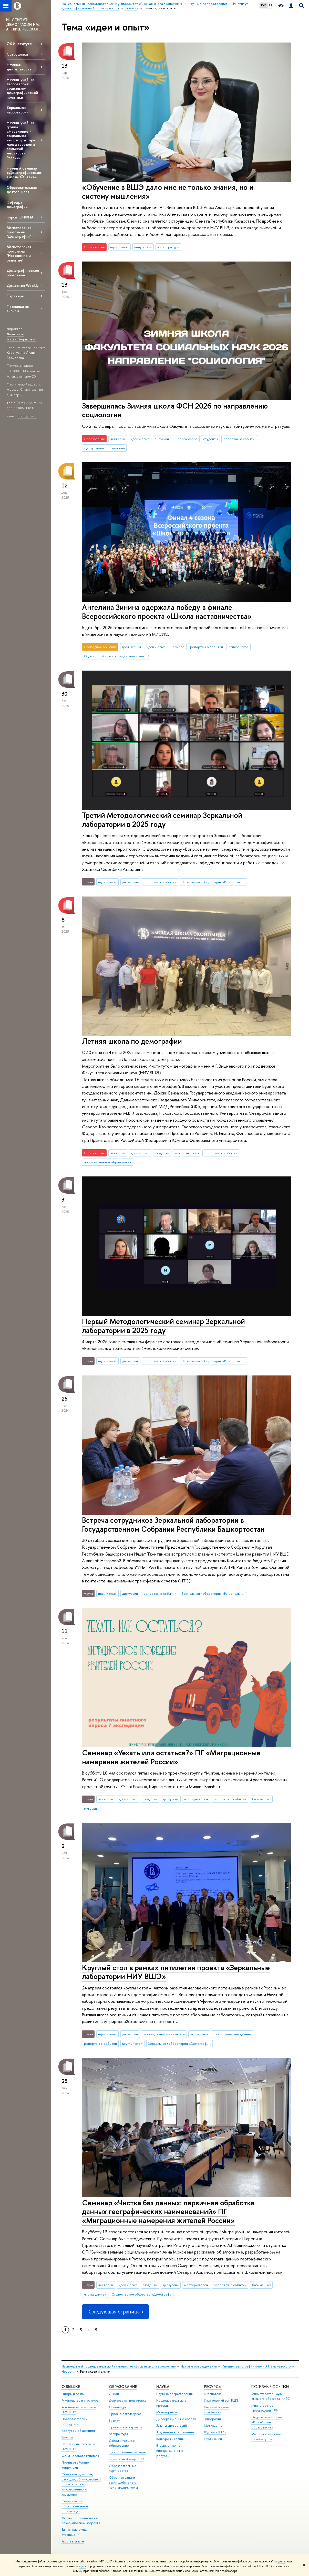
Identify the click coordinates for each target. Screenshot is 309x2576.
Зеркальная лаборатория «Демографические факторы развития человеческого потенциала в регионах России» (180, 2043)
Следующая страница (115, 2311)
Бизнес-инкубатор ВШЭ (126, 2459)
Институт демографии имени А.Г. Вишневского (256, 2366)
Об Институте (19, 43)
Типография (213, 2419)
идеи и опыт (119, 247)
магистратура (168, 247)
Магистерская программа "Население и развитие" (19, 253)
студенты (210, 438)
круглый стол (132, 2043)
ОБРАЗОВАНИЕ (123, 2386)
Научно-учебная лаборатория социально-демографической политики (22, 88)
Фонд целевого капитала (80, 2456)
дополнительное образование (107, 1162)
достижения (131, 646)
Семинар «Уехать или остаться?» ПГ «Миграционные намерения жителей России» (171, 1757)
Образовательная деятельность (22, 189)
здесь (281, 2561)
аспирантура (239, 646)
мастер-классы (187, 1153)
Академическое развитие (175, 2432)
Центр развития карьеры (127, 2452)
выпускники (143, 247)
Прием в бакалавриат (125, 2414)
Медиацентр (213, 2425)
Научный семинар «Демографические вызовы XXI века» (24, 172)
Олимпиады (117, 2407)
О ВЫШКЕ (70, 2386)
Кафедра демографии (17, 204)
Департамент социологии (104, 448)
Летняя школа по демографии (132, 1041)
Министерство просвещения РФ (264, 2408)
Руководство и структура (79, 2400)
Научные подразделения (199, 2366)
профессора (188, 438)
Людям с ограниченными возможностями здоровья (80, 2520)
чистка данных (95, 2294)
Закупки (67, 2437)
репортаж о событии (239, 438)
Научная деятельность (19, 66)
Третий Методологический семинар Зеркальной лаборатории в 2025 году (162, 819)
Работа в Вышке (72, 2541)
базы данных (261, 1799)
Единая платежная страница (74, 2532)
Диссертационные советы (176, 2419)
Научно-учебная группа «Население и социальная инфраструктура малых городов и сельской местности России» (21, 140)
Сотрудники (17, 54)
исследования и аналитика (164, 2034)
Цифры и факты (72, 2394)
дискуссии (130, 882)
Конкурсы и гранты (170, 2439)
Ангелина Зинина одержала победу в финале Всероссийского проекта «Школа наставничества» (167, 611)
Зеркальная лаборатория (17, 109)
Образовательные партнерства (122, 2468)
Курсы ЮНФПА (20, 217)
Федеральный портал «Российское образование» (267, 2422)
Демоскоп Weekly (22, 285)
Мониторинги (166, 2412)
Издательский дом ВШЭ (221, 2400)
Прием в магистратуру (125, 2427)
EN (270, 5)
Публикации (213, 2439)
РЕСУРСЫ (213, 2386)
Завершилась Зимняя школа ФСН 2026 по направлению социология (175, 410)
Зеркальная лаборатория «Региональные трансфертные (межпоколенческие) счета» (214, 882)
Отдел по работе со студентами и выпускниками (116, 656)
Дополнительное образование (122, 2443)
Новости (68, 2371)
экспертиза (199, 2034)
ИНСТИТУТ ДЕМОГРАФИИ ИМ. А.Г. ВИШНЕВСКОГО (24, 24)
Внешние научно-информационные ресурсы (169, 2450)
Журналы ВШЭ (215, 2432)
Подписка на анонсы (18, 308)
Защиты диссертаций (171, 2425)
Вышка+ (114, 2420)
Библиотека (212, 2394)
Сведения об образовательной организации (74, 2506)
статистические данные (232, 2034)
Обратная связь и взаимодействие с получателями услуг (123, 2482)
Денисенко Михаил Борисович (21, 337)
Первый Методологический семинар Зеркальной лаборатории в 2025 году (163, 1325)
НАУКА (162, 2386)
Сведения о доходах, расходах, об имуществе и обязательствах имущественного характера (81, 2484)
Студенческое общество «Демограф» (141, 2294)
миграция (91, 1808)
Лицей (114, 2394)
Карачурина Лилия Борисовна (21, 355)
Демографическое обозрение (23, 272)
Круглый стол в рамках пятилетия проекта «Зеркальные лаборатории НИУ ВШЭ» (176, 1972)
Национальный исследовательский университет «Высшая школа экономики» (118, 2366)
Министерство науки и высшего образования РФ (270, 2396)
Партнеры (15, 296)
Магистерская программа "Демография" (19, 232)
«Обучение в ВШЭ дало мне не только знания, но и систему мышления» (167, 191)
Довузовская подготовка (127, 2400)
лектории (117, 438)
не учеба (177, 646)
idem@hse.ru (27, 416)
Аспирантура (118, 2434)
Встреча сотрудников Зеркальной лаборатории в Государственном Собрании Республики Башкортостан (173, 1524)
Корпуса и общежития (78, 2430)
